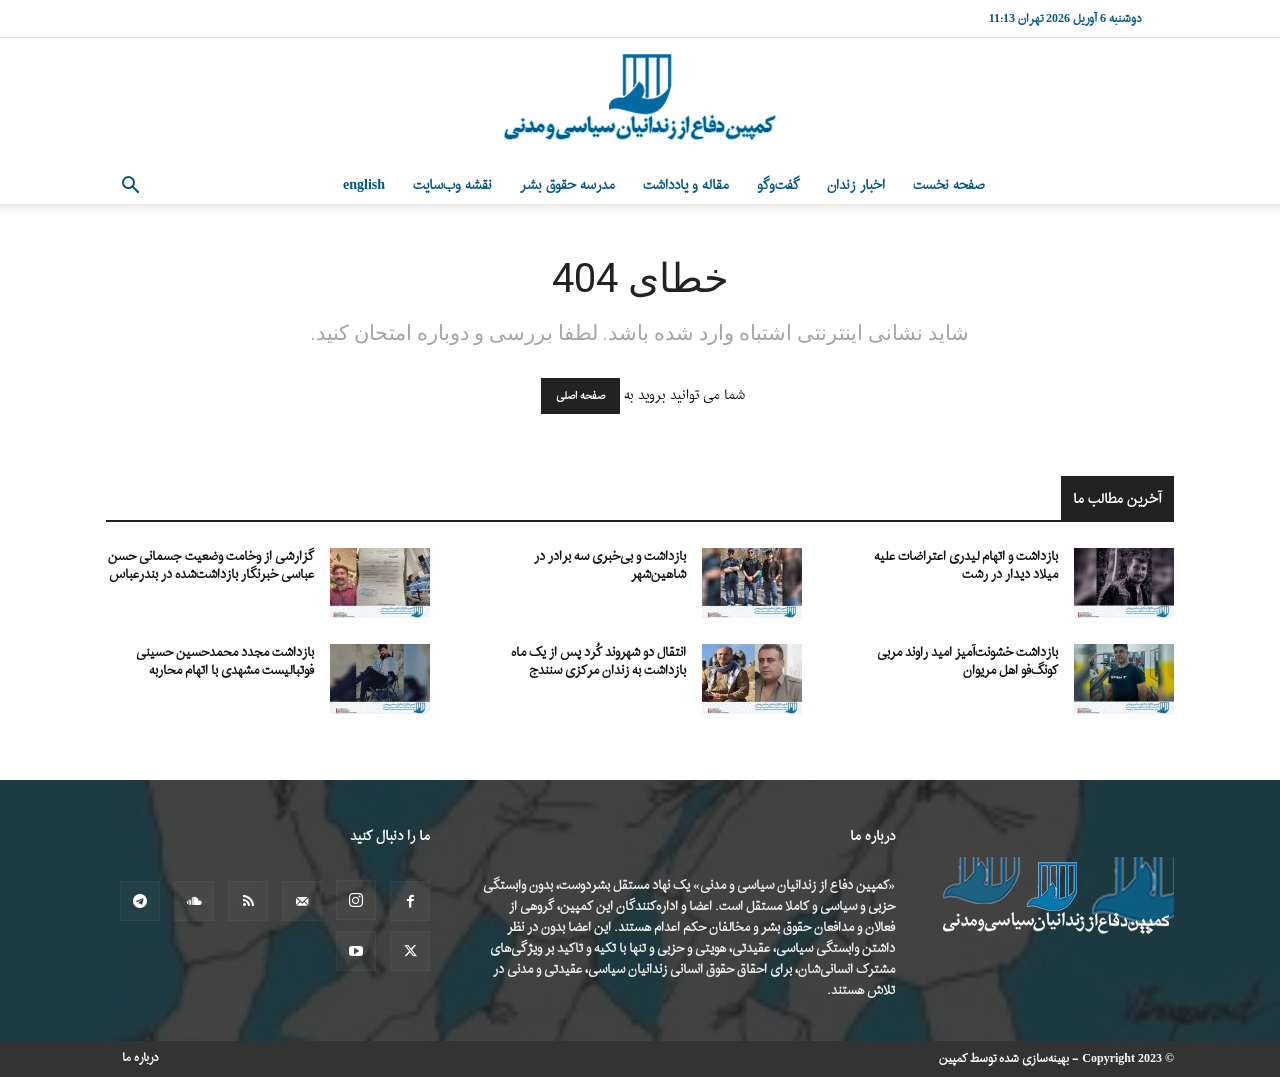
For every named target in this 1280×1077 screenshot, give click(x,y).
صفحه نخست (949, 185)
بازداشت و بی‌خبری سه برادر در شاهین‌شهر (610, 565)
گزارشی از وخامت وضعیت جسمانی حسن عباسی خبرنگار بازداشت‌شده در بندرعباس (211, 565)
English (364, 185)
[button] (130, 187)
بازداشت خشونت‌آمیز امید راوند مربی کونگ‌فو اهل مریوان (967, 661)
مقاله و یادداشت (686, 185)
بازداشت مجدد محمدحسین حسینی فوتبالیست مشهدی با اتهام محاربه (225, 661)
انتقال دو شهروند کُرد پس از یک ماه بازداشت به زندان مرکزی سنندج (598, 661)
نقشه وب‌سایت (452, 185)
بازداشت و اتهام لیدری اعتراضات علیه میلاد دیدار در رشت (966, 565)
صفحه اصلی (580, 396)
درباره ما (140, 1058)
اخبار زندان (856, 185)
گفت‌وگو (778, 185)
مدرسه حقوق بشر (567, 185)
